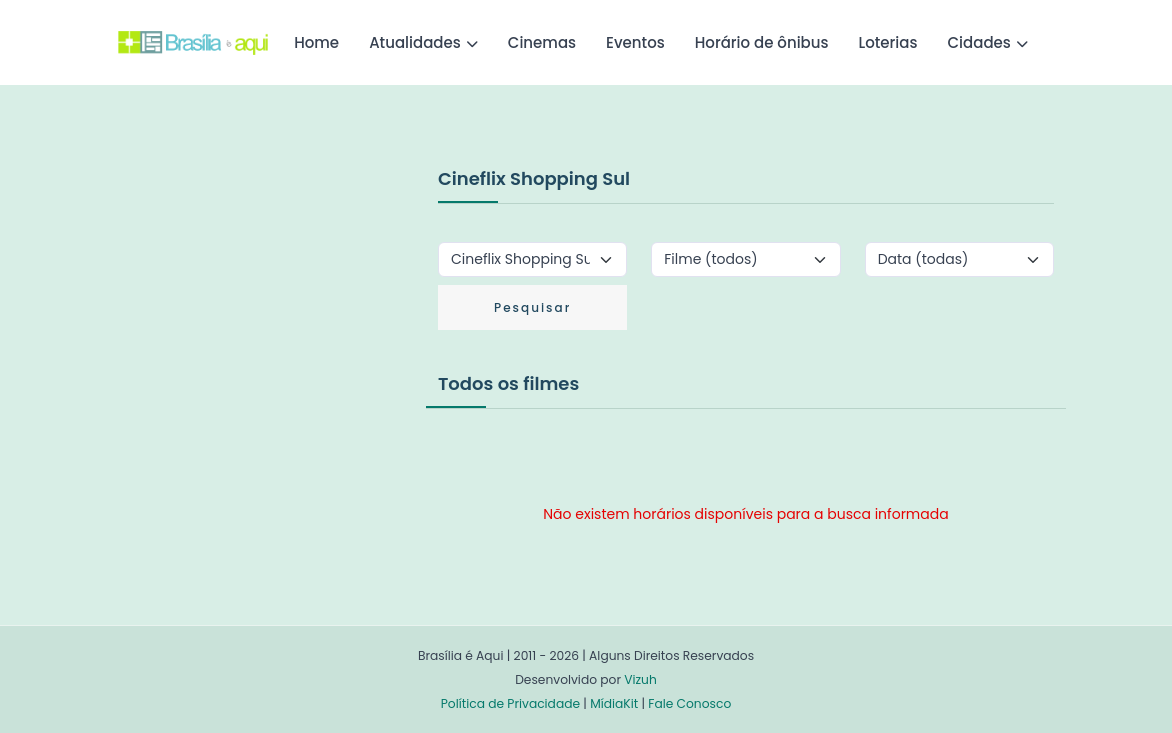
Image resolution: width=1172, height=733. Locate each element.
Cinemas (542, 42)
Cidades (979, 42)
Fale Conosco (689, 703)
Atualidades (415, 42)
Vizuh (640, 679)
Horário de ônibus (762, 42)
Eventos (635, 42)
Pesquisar (532, 307)
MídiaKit (614, 703)
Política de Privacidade (510, 703)
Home (316, 42)
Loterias (888, 42)
